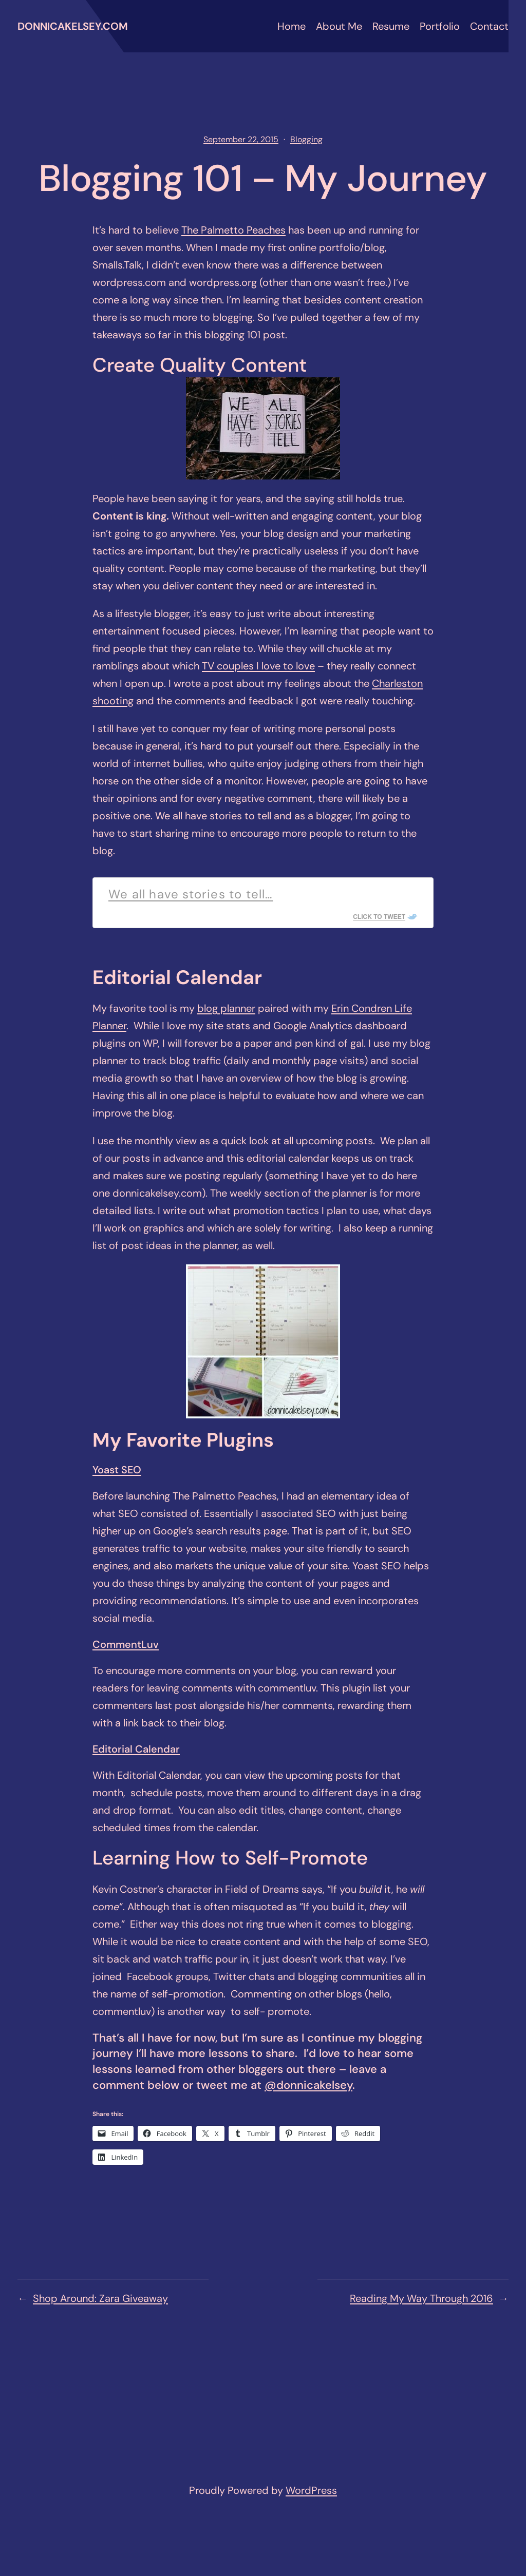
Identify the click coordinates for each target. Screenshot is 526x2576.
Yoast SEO (116, 1469)
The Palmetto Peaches (233, 230)
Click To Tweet (379, 917)
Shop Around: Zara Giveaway (100, 2298)
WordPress (311, 2490)
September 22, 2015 (240, 139)
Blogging (306, 139)
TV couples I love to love (258, 665)
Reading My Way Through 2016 (421, 2298)
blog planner (226, 1008)
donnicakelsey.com (72, 26)
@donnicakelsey (308, 2085)
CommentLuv (125, 1644)
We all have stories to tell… (190, 894)
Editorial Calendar (136, 1749)
